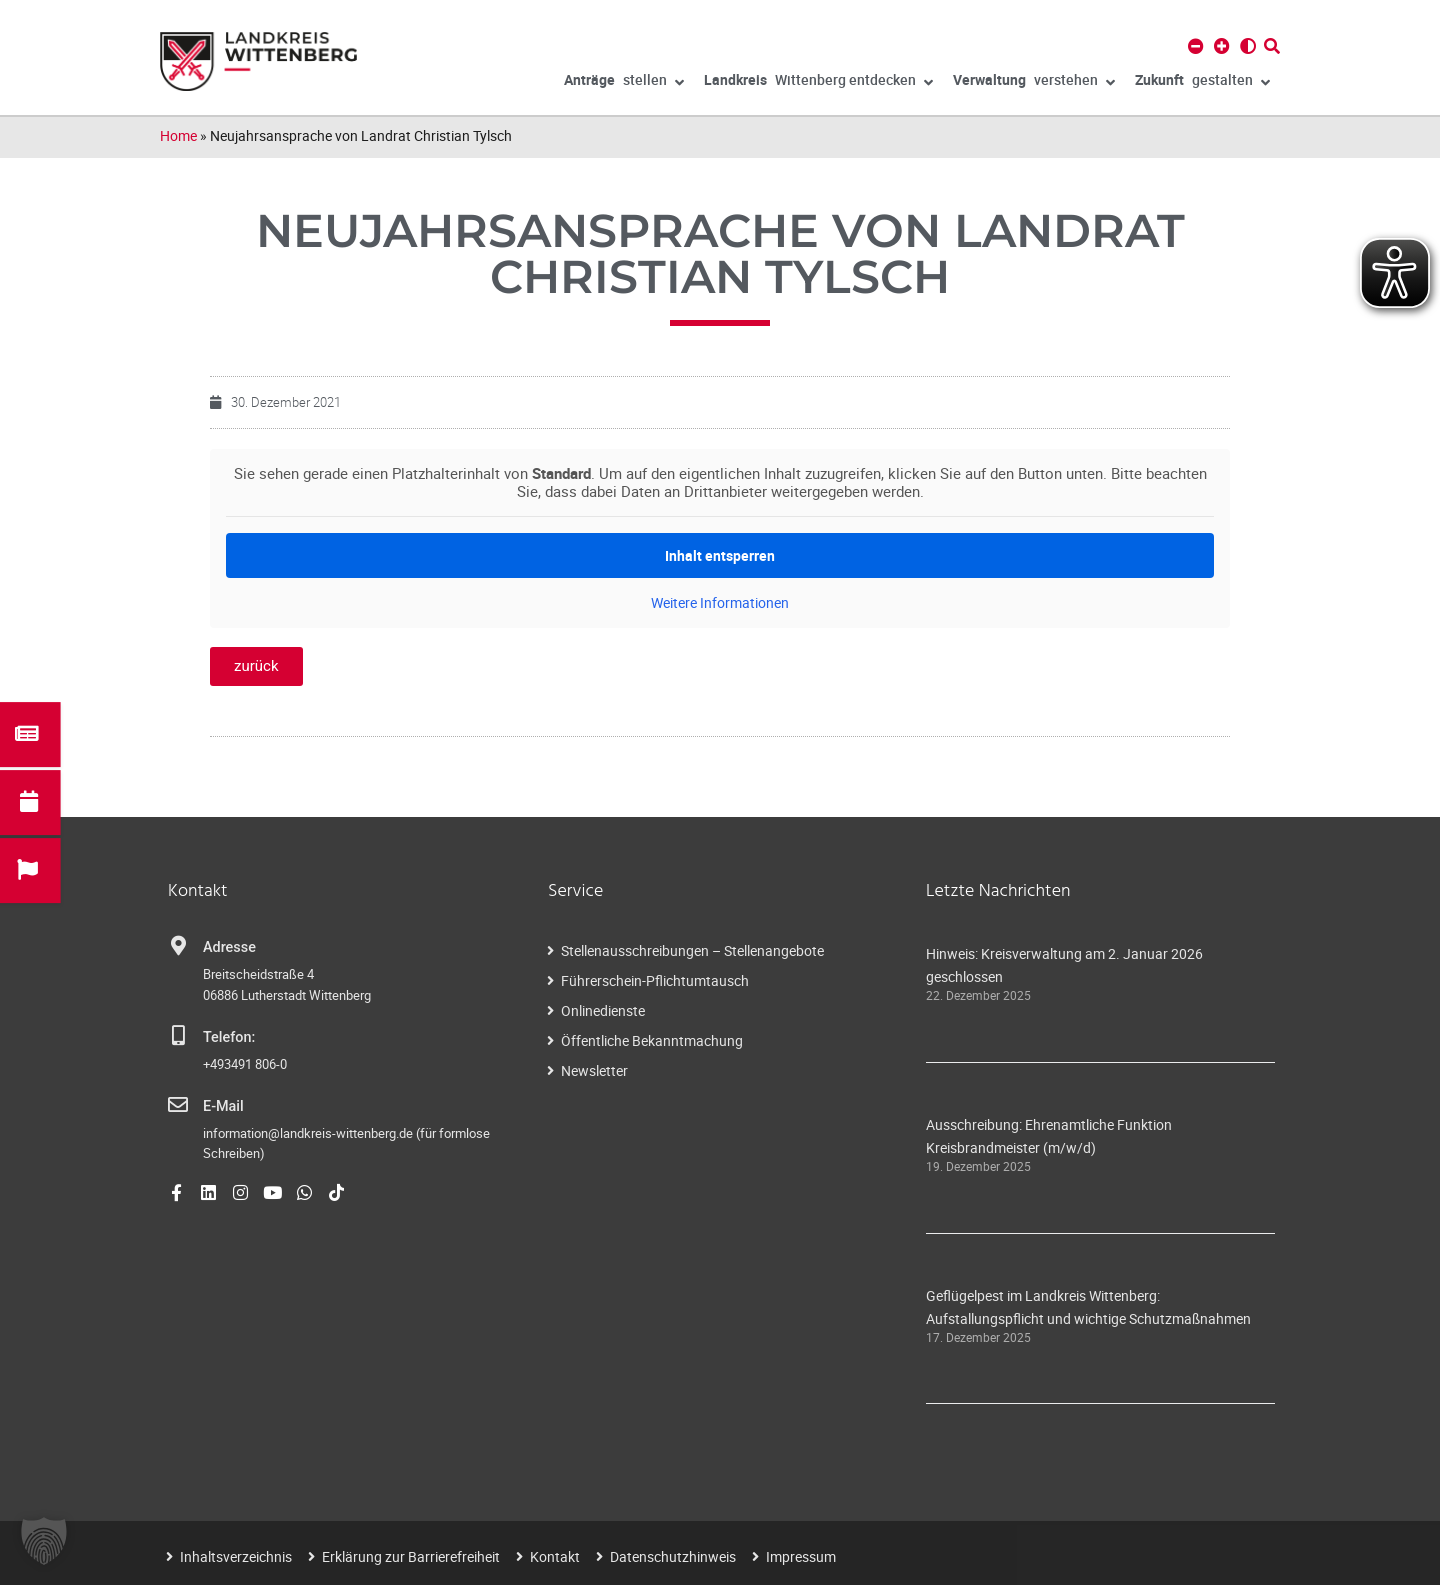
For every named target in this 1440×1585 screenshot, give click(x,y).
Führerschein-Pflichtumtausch (655, 980)
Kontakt (555, 1556)
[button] (44, 1541)
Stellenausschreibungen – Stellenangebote (692, 950)
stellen (624, 83)
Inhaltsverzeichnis (236, 1556)
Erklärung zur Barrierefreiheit (411, 1556)
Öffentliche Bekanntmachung (652, 1040)
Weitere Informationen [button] (720, 603)
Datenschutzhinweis (673, 1556)
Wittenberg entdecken (818, 83)
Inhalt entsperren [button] (720, 555)
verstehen (1034, 83)
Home (178, 135)
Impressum (801, 1556)
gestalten (1202, 83)
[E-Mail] (178, 1105)
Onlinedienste (603, 1010)
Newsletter (594, 1070)
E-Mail (223, 1106)
